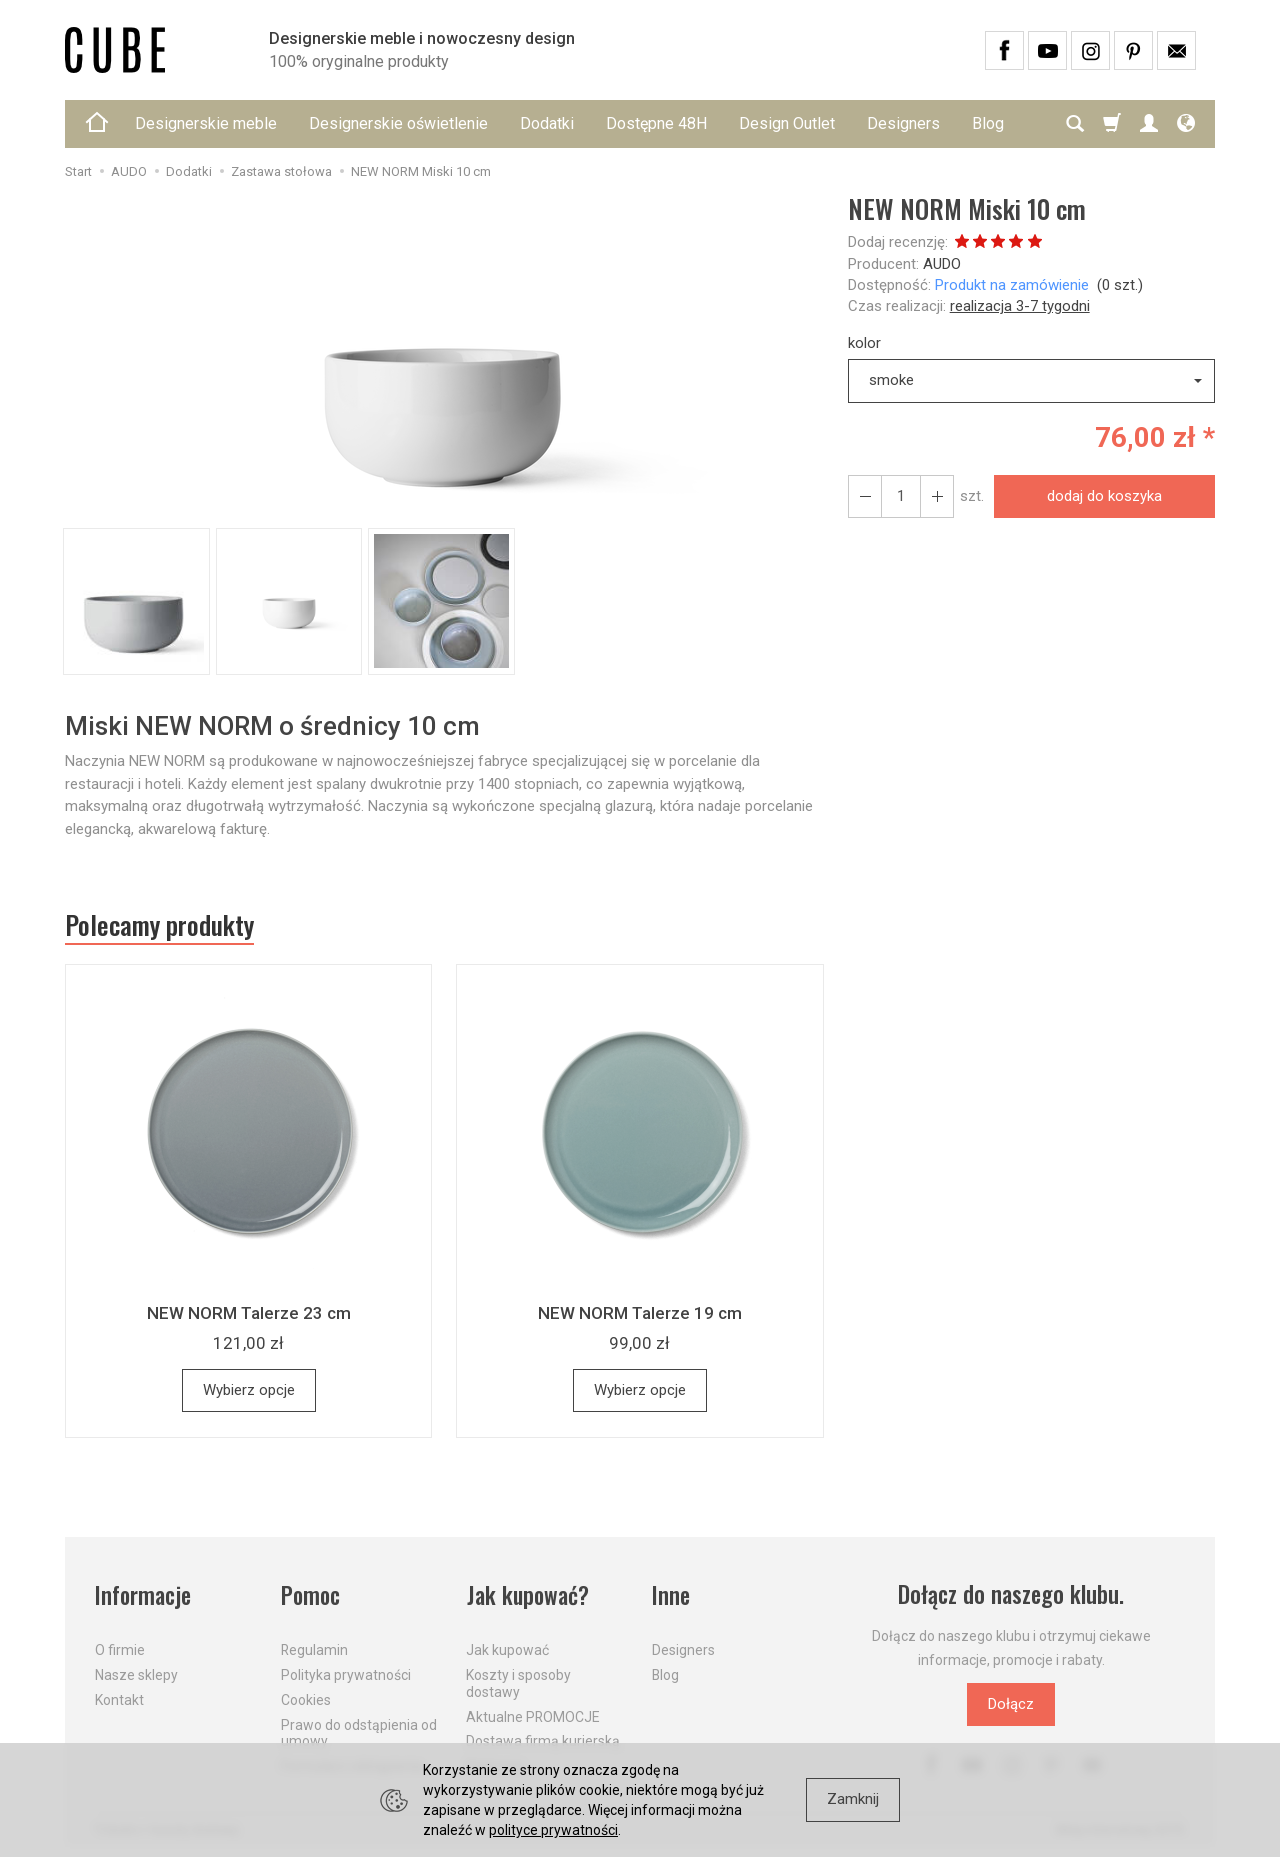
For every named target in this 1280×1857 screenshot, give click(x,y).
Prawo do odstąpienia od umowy (359, 1732)
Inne (671, 1594)
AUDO (942, 264)
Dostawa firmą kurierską (543, 1741)
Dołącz (1011, 1704)
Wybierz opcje (249, 1390)
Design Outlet (787, 123)
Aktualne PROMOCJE (533, 1716)
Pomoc (311, 1594)
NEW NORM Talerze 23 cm (248, 1313)
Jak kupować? (528, 1594)
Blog (665, 1674)
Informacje (143, 1594)
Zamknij (853, 1799)
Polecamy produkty (160, 925)
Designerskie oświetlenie (398, 123)
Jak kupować (507, 1650)
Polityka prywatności (346, 1674)
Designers (903, 123)
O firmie (120, 1650)
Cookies (306, 1699)
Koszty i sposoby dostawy (518, 1682)
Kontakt (119, 1699)
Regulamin (314, 1650)
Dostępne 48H (656, 123)
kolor (864, 343)
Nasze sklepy (136, 1674)
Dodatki (547, 123)
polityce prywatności (553, 1830)
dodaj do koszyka (1104, 496)
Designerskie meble (206, 123)
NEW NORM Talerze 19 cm (639, 1313)
